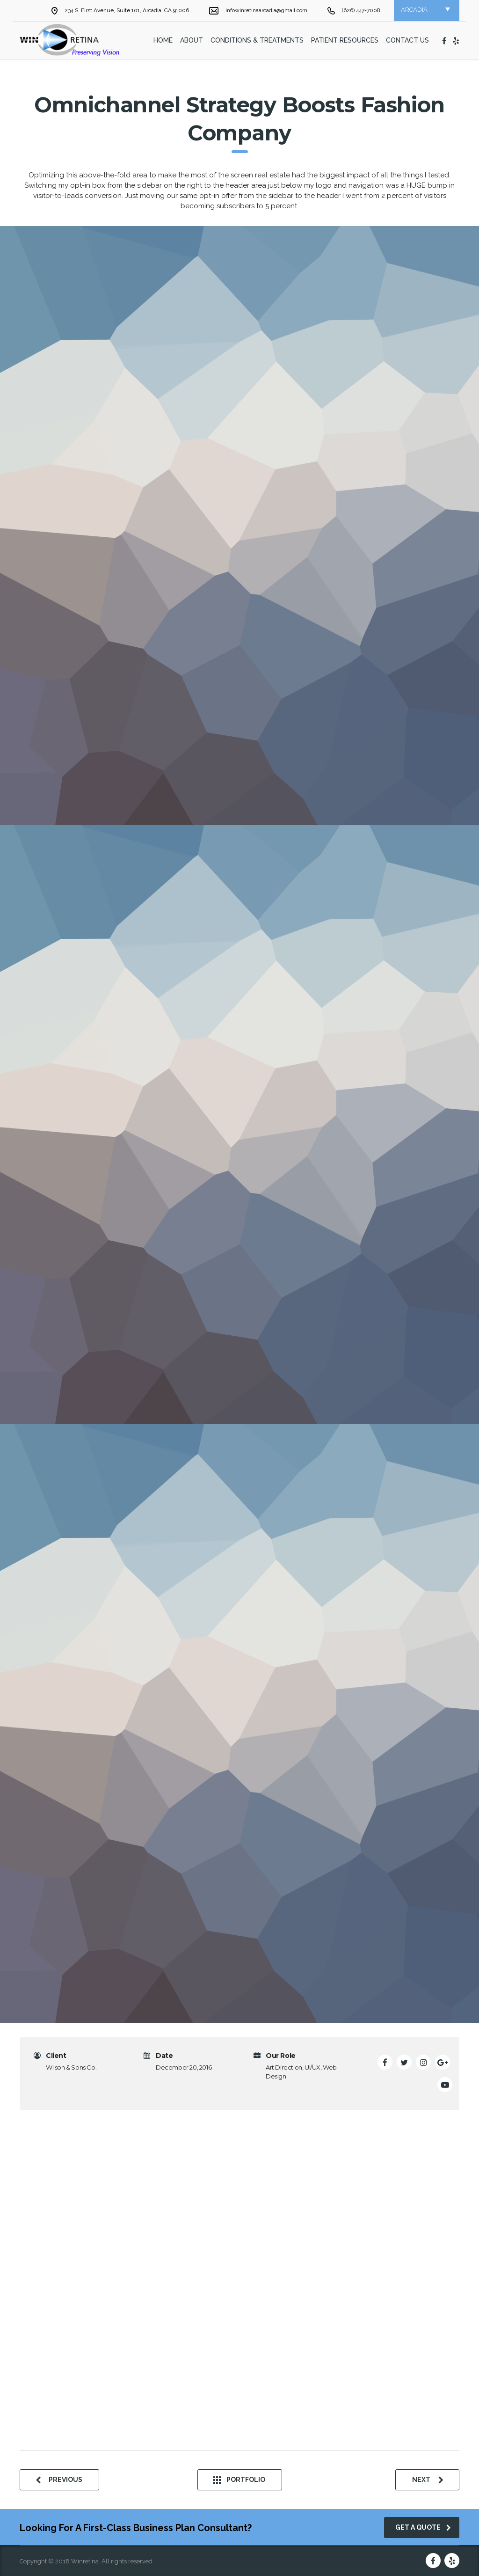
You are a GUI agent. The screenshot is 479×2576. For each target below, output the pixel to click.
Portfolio (239, 2479)
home (163, 40)
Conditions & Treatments (257, 40)
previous (59, 2479)
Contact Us (407, 40)
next (427, 2479)
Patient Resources (344, 40)
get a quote (423, 2527)
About (191, 40)
